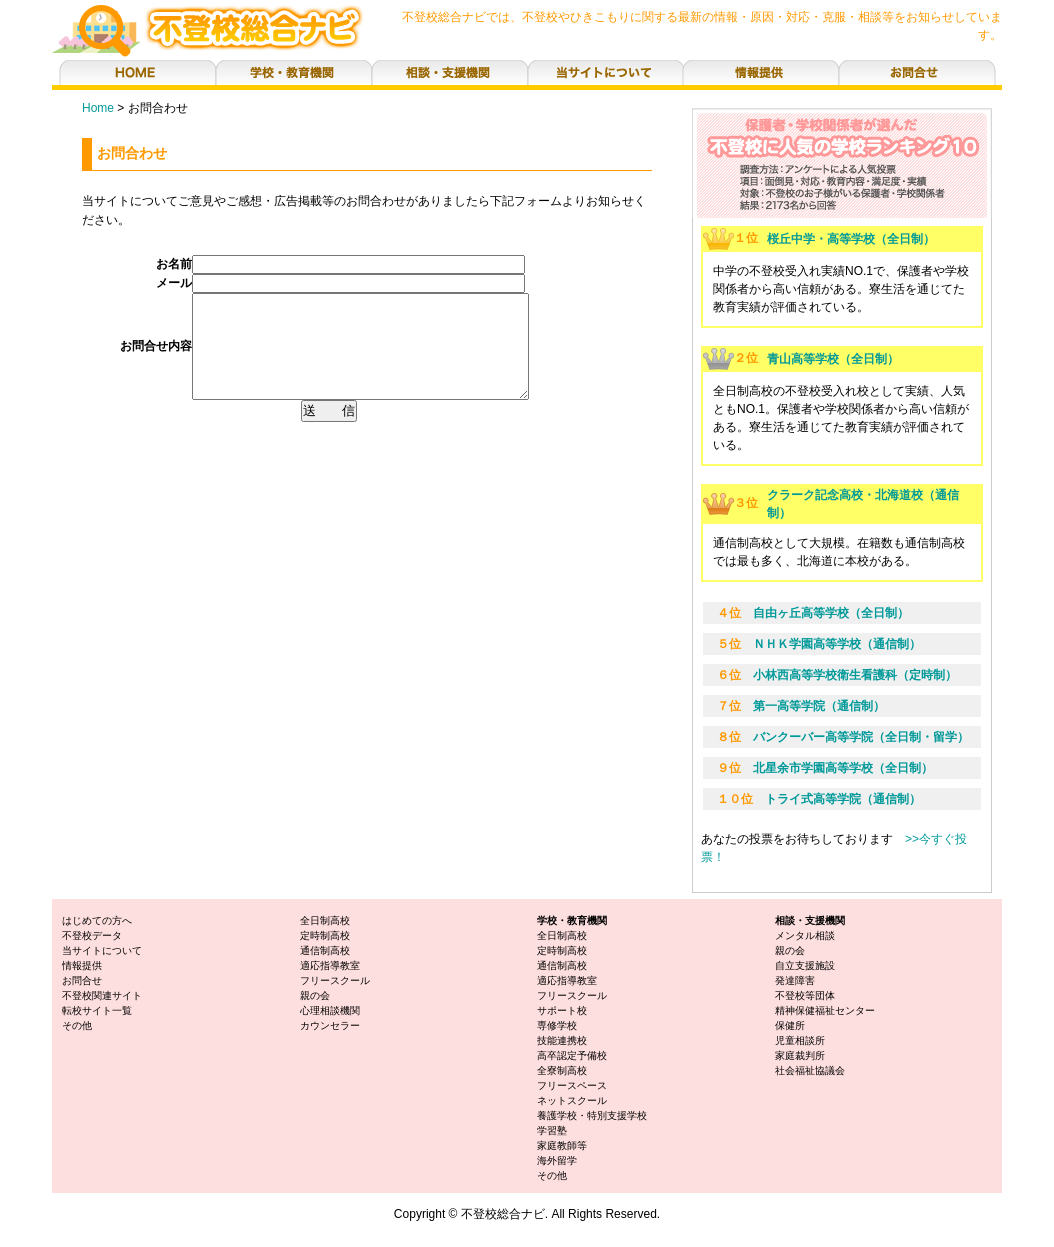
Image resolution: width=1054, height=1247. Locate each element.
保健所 (790, 1025)
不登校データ (92, 935)
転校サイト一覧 (97, 1010)
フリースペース (572, 1085)
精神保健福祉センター (825, 1010)
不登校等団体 (805, 995)
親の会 (315, 995)
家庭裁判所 (800, 1055)
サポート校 (562, 1010)
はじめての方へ (97, 920)
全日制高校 (325, 920)
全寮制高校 (562, 1070)
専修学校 (557, 1025)
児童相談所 (800, 1040)
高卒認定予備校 (572, 1055)
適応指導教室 (330, 965)
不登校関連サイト (102, 995)
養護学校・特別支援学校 (592, 1115)
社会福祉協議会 (810, 1070)
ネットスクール (572, 1100)
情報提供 (82, 965)
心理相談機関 (330, 1010)
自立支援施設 (805, 965)
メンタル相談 (805, 935)
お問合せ (82, 980)
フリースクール (335, 980)
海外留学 (557, 1160)
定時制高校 (325, 935)
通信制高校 (325, 950)
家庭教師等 (562, 1145)
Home (98, 108)
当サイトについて (102, 950)
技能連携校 (562, 1040)
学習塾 (552, 1130)
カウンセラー (330, 1025)
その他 (77, 1025)
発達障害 (795, 980)
